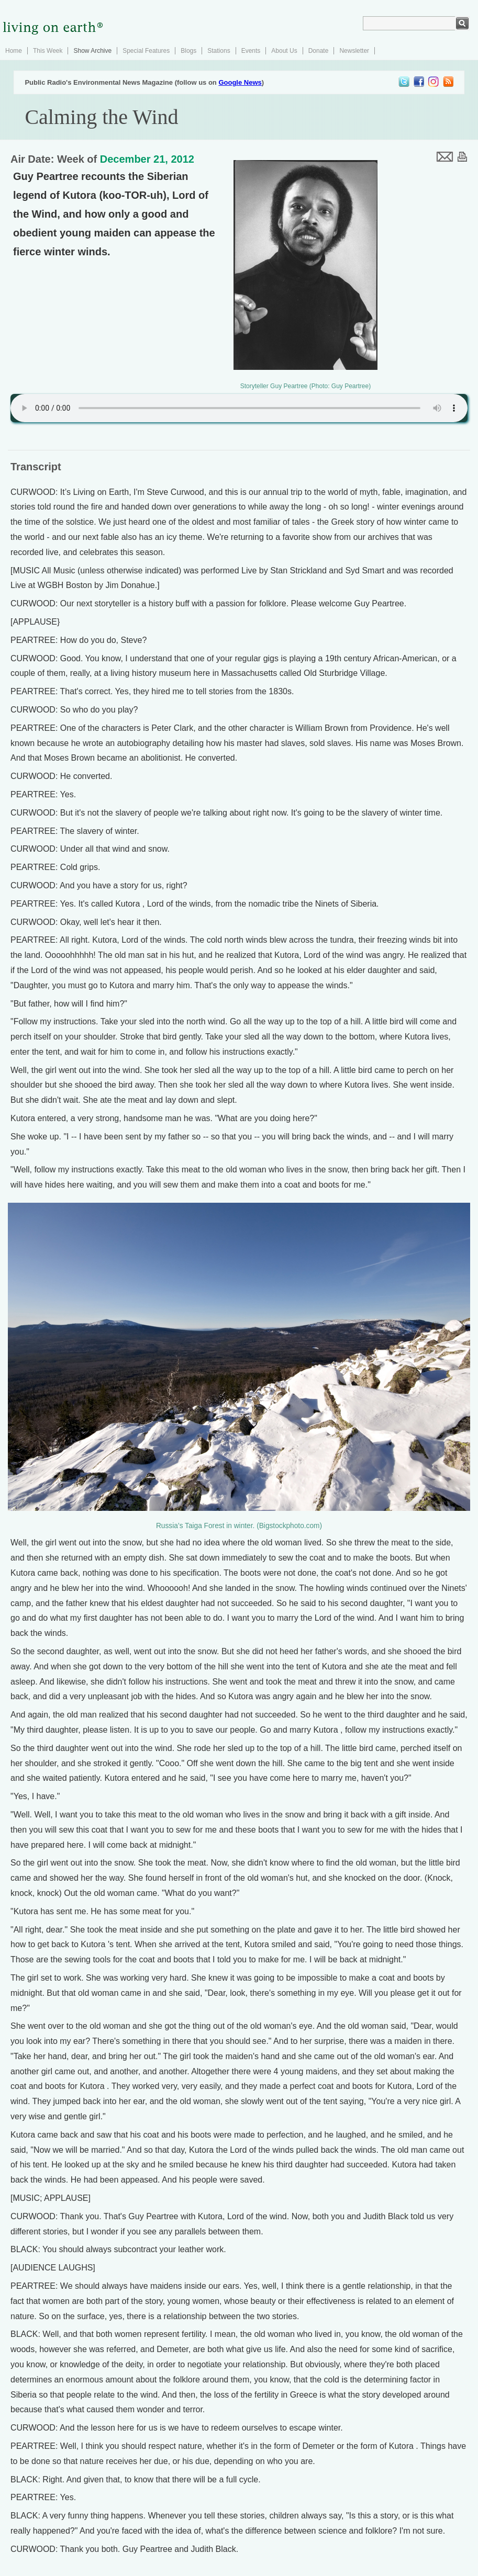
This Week (47, 50)
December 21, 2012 (147, 159)
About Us (284, 50)
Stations (218, 50)
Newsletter (354, 50)
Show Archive (92, 50)
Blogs (188, 50)
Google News (239, 82)
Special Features (146, 50)
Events (251, 50)
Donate (318, 50)
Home (13, 50)
